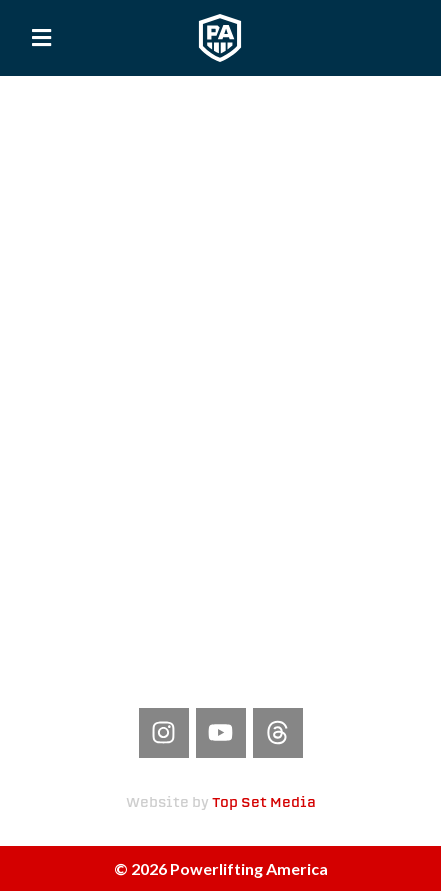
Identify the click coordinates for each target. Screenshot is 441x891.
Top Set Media (264, 803)
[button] (42, 37)
